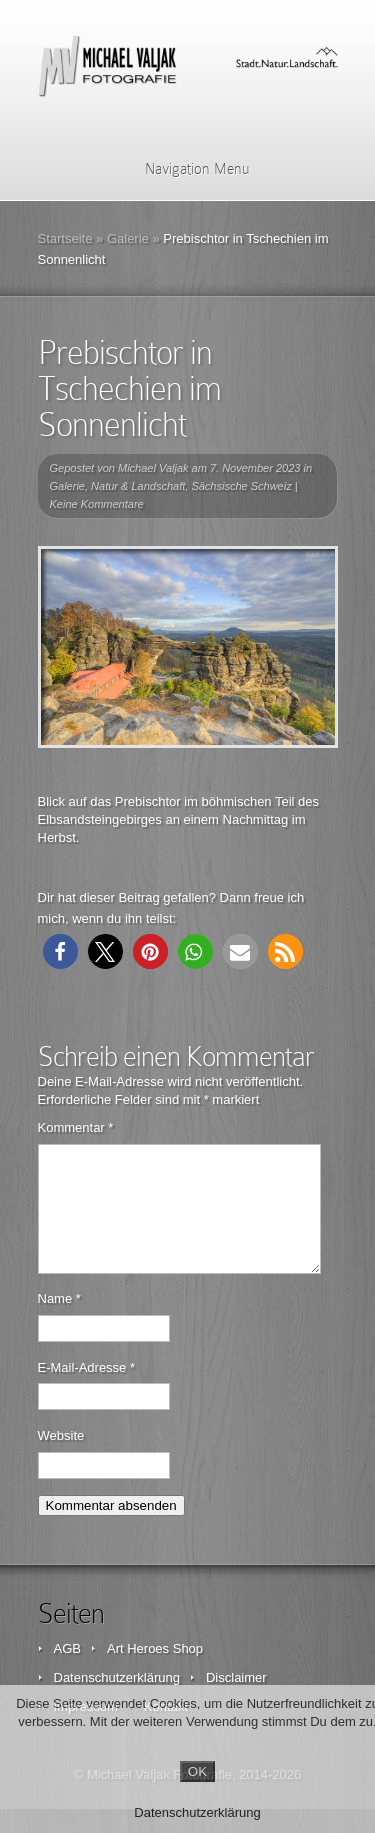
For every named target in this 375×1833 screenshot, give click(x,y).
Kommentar (76, 1127)
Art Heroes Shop (155, 1672)
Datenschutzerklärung (197, 1812)
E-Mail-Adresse (87, 1391)
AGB (67, 1672)
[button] (60, 951)
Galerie (128, 238)
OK (197, 1771)
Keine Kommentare (97, 504)
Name (59, 1322)
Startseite (65, 238)
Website (61, 1459)
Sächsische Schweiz (241, 486)
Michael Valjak (153, 468)
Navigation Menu (184, 169)
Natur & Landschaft (138, 486)
